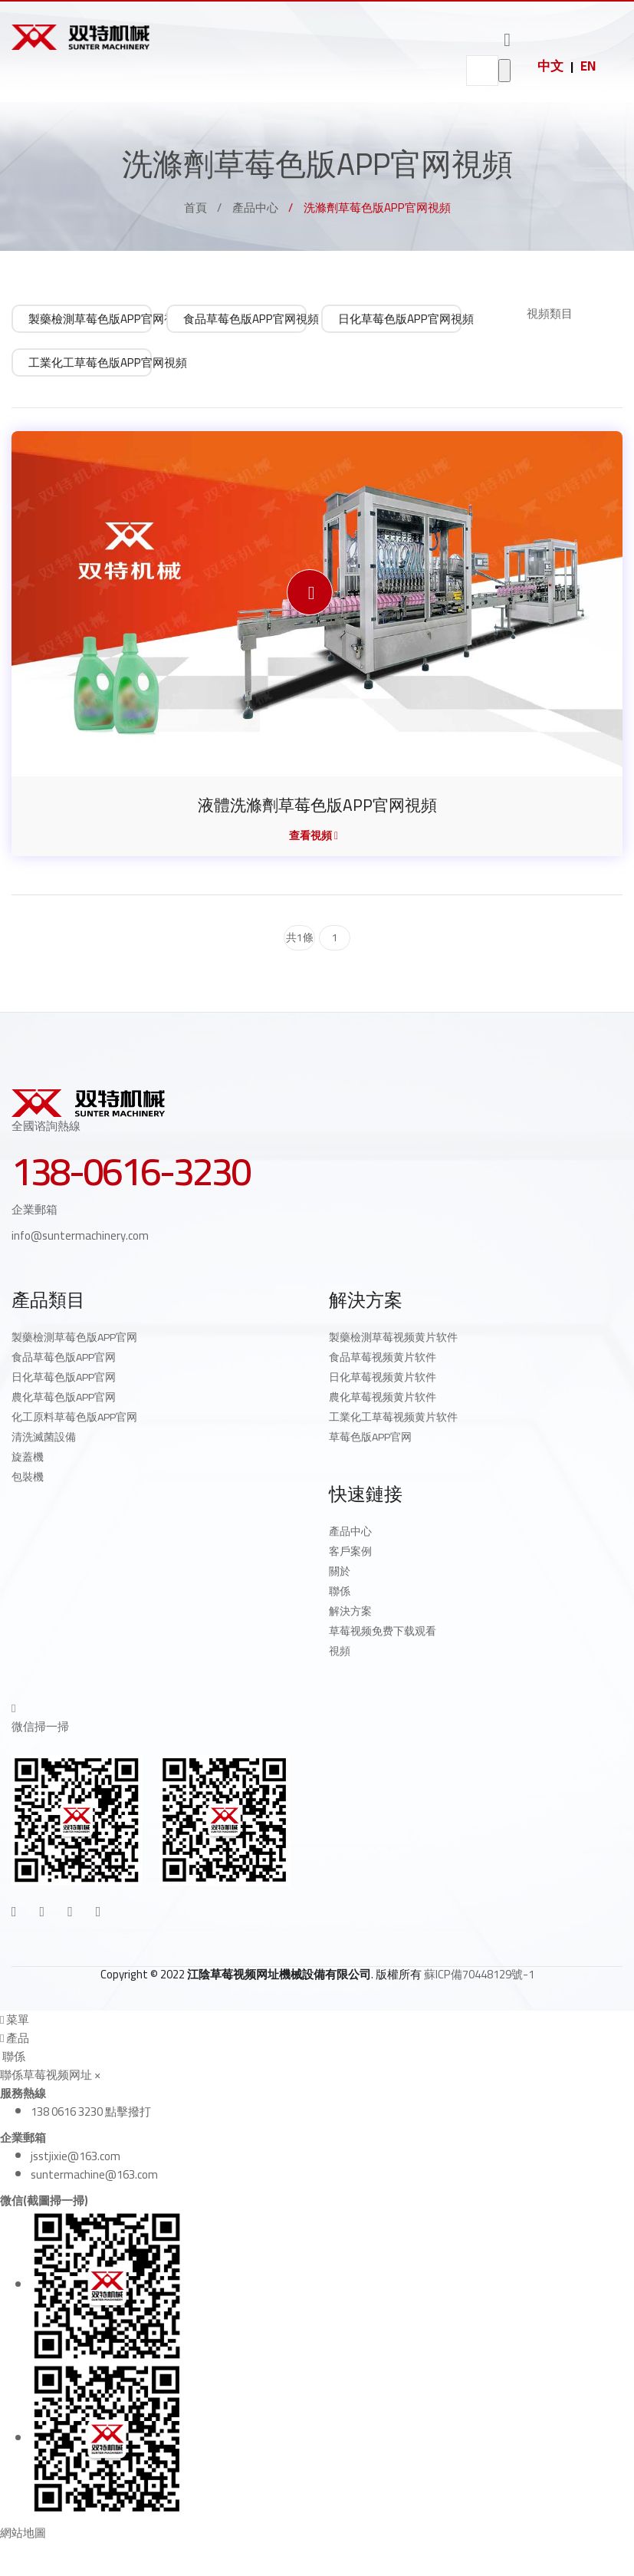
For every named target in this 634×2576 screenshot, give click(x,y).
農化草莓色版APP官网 (63, 1397)
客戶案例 (350, 1551)
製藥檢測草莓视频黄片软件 (393, 1337)
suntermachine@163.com (94, 2174)
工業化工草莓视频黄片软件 (393, 1417)
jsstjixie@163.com (75, 2155)
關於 (339, 1571)
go (504, 70)
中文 (550, 66)
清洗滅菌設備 (43, 1437)
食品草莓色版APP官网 (63, 1357)
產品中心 (255, 207)
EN (588, 66)
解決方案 (350, 1611)
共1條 (300, 937)
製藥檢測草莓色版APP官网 (74, 1337)
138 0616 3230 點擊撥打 (91, 2111)
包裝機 (27, 1477)
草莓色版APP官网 (370, 1437)
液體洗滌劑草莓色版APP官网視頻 (317, 804)
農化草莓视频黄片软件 (382, 1397)
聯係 (339, 1591)
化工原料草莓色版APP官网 (74, 1417)
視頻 (339, 1651)
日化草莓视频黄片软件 (382, 1377)
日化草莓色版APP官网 (63, 1377)
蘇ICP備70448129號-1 (479, 1973)
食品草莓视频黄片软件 (382, 1357)
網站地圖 (23, 2533)
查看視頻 (313, 834)
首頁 (195, 207)
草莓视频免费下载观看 (382, 1631)
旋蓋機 (27, 1457)
